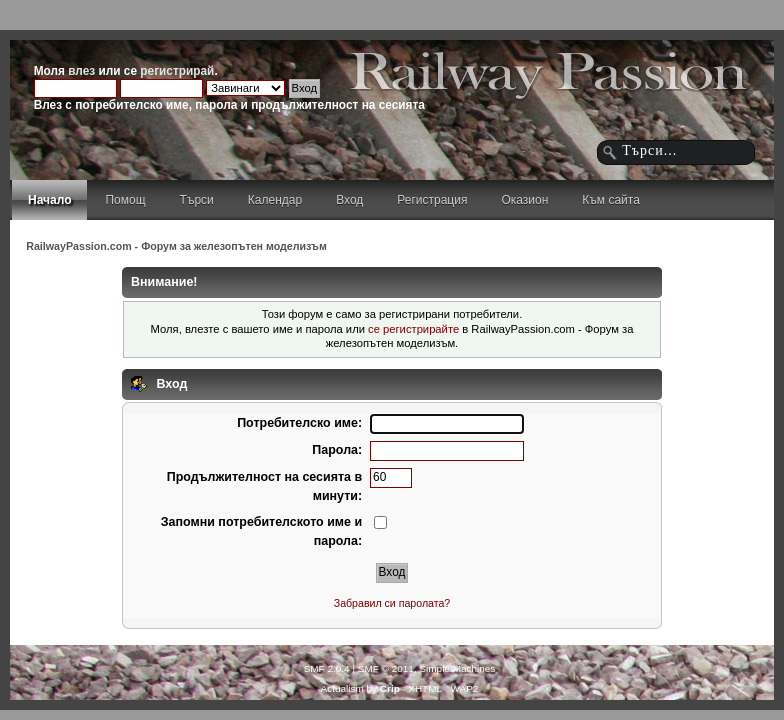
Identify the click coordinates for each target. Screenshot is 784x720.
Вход (349, 200)
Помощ (125, 200)
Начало (49, 200)
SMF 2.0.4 (327, 668)
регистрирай (177, 71)
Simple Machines (457, 668)
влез (81, 71)
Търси (197, 200)
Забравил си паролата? (392, 603)
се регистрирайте (413, 329)
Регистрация (432, 200)
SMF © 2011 (386, 668)
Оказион (524, 200)
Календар (275, 200)
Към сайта (611, 200)
